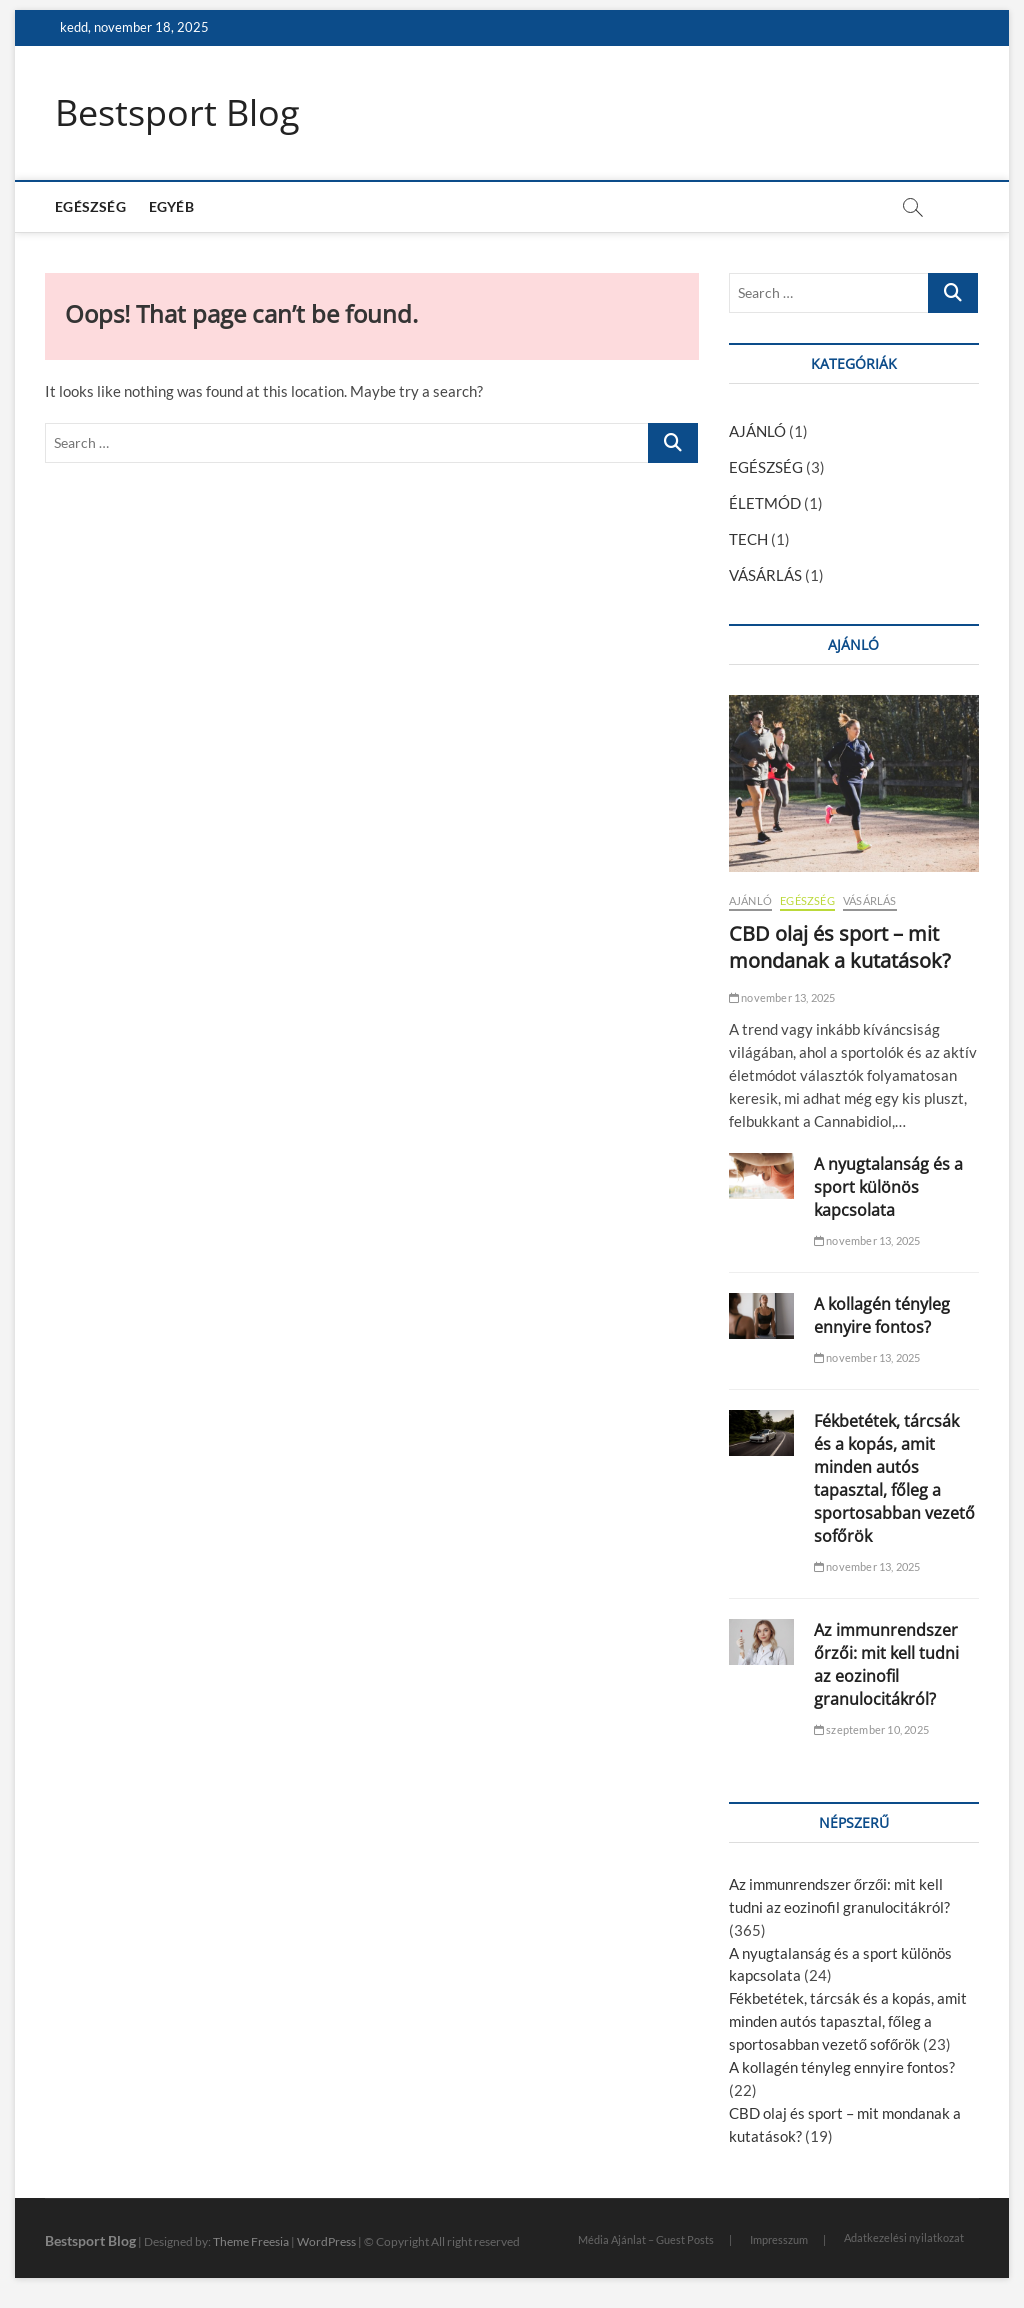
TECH (748, 539)
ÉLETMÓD (765, 503)
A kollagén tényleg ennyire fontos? (882, 1315)
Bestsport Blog (177, 113)
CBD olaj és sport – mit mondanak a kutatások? (840, 947)
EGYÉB (171, 206)
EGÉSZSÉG (90, 206)
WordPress (326, 2241)
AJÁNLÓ (757, 431)
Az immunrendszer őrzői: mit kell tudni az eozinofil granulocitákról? (886, 1664)
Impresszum (779, 2239)
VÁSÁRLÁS (765, 575)
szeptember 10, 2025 (871, 1729)
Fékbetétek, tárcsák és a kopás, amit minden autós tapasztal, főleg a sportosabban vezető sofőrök (894, 1478)
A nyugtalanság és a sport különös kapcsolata (888, 1187)
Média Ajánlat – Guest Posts (646, 2239)
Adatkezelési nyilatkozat (904, 2237)
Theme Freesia (251, 2241)
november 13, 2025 (782, 997)
